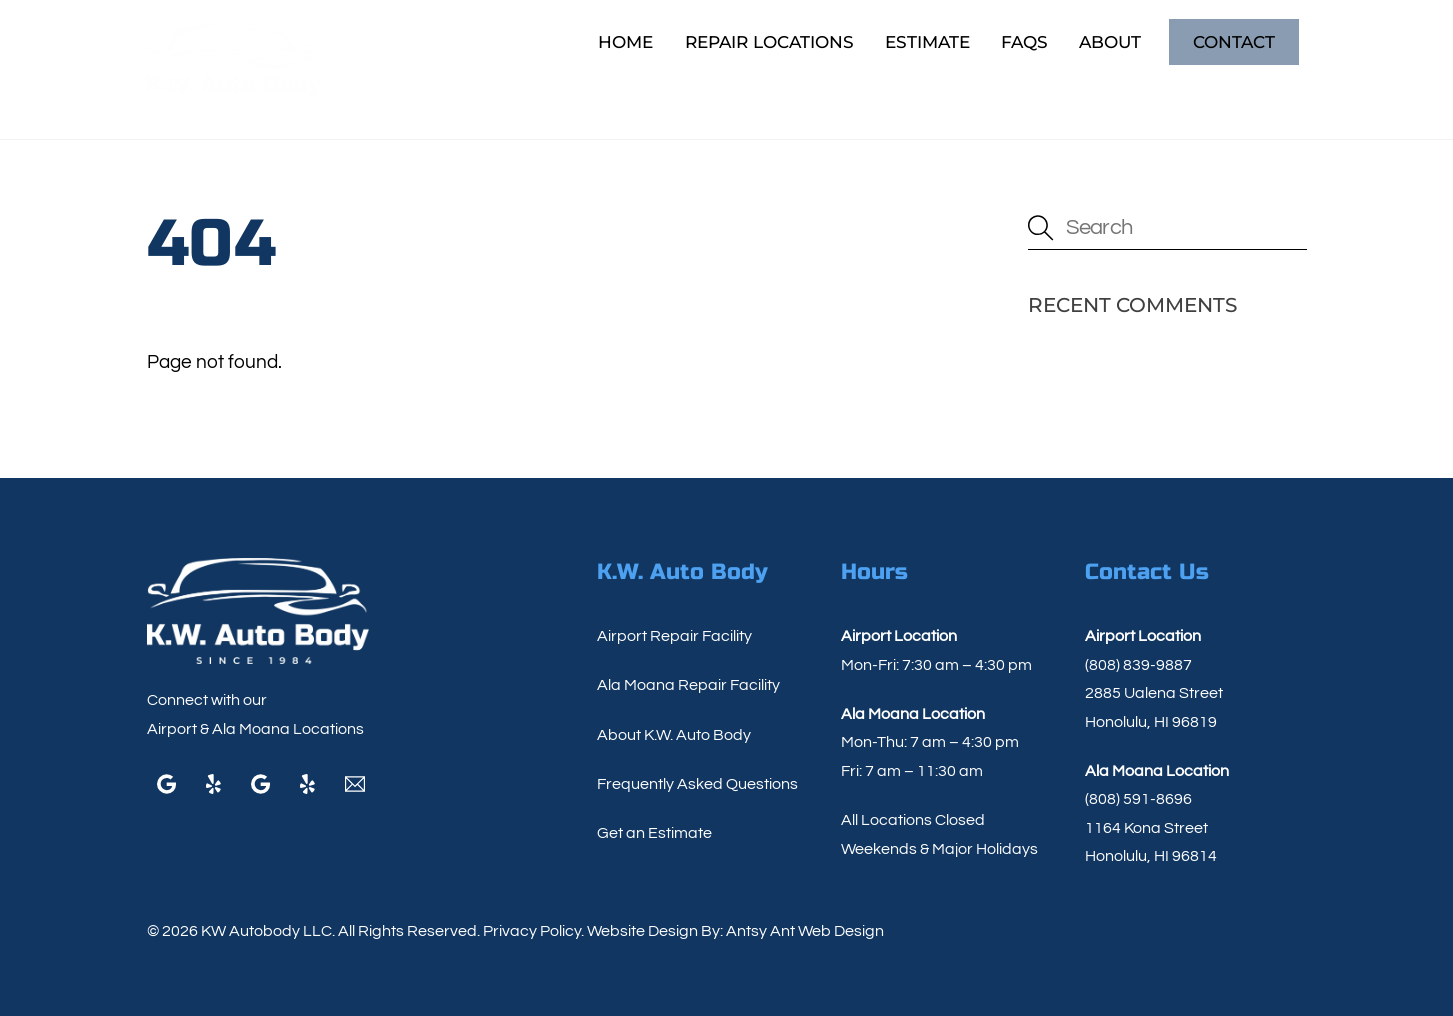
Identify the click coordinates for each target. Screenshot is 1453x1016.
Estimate (927, 42)
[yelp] (214, 783)
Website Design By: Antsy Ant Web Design (734, 931)
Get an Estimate (654, 833)
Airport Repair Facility (674, 636)
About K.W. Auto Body (674, 735)
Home (625, 42)
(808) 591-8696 (1138, 799)
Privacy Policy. (533, 931)
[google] (167, 783)
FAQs (1024, 42)
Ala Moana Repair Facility (688, 685)
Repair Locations (769, 42)
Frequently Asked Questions (697, 784)
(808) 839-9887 (1138, 665)
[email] (355, 783)
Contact (1234, 42)
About (1110, 42)
